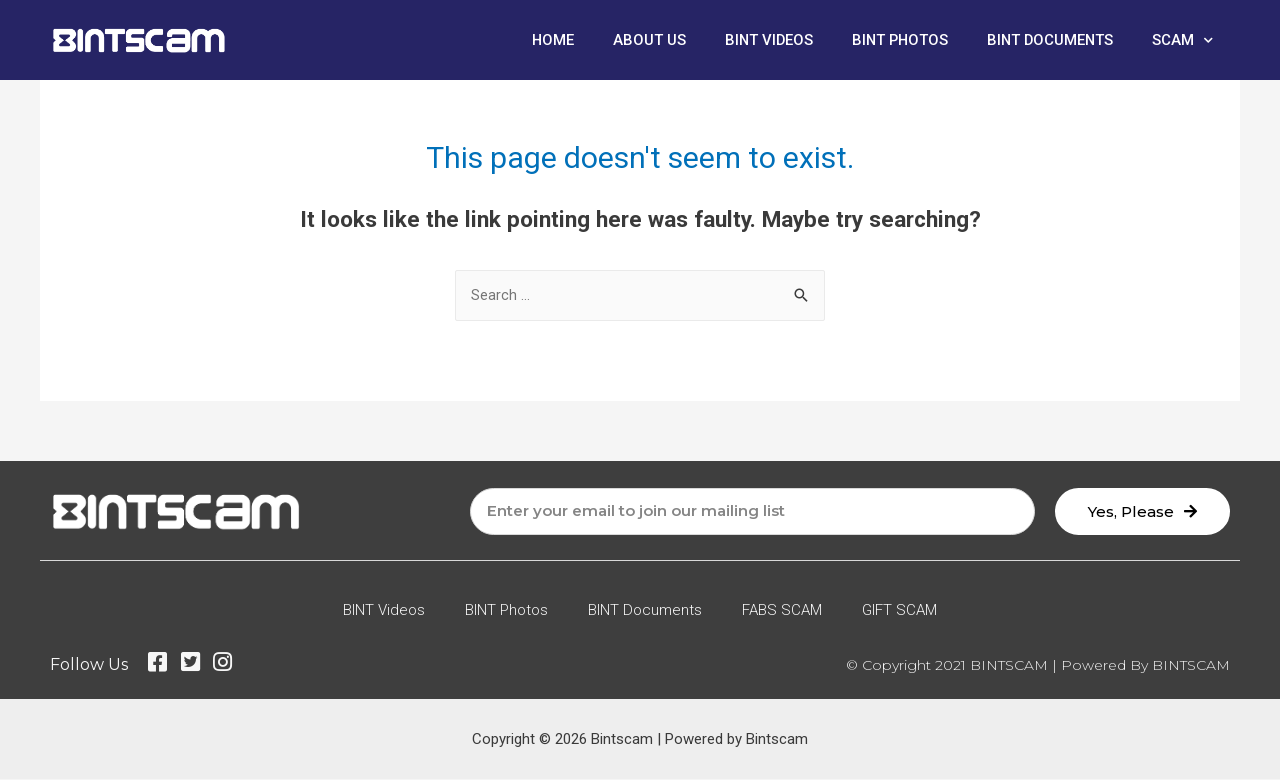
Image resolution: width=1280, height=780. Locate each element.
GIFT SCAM (899, 611)
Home (544, 40)
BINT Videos (762, 40)
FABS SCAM (782, 611)
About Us (641, 40)
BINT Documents (1048, 40)
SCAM (1182, 40)
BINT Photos (895, 40)
